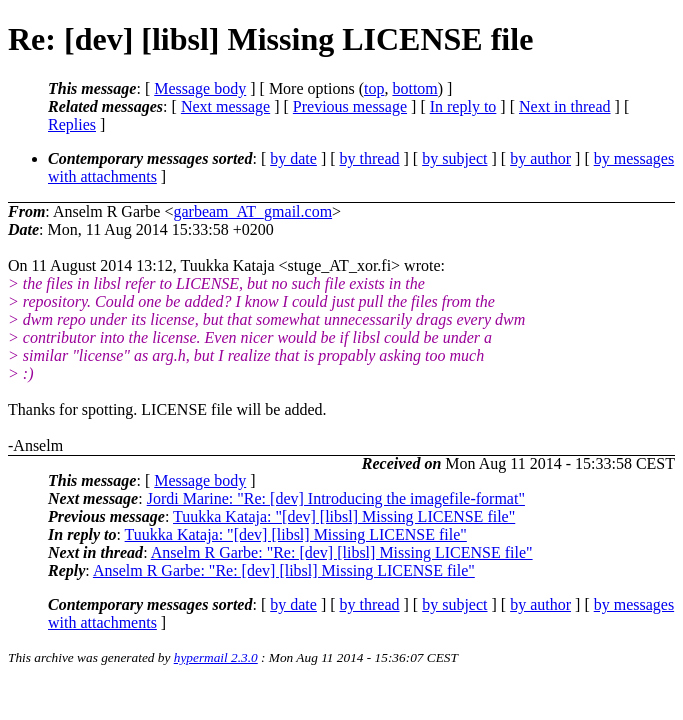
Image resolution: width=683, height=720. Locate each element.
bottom (414, 88)
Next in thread (565, 106)
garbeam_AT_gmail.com (252, 211)
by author (540, 158)
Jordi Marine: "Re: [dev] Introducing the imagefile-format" (336, 498)
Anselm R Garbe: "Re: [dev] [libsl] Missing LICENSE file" (342, 552)
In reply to (463, 106)
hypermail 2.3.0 (216, 657)
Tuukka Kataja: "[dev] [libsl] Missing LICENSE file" (344, 516)
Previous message (350, 106)
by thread (370, 158)
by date (293, 158)
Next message (225, 106)
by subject (454, 158)
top (374, 88)
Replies (72, 124)
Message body (200, 88)
